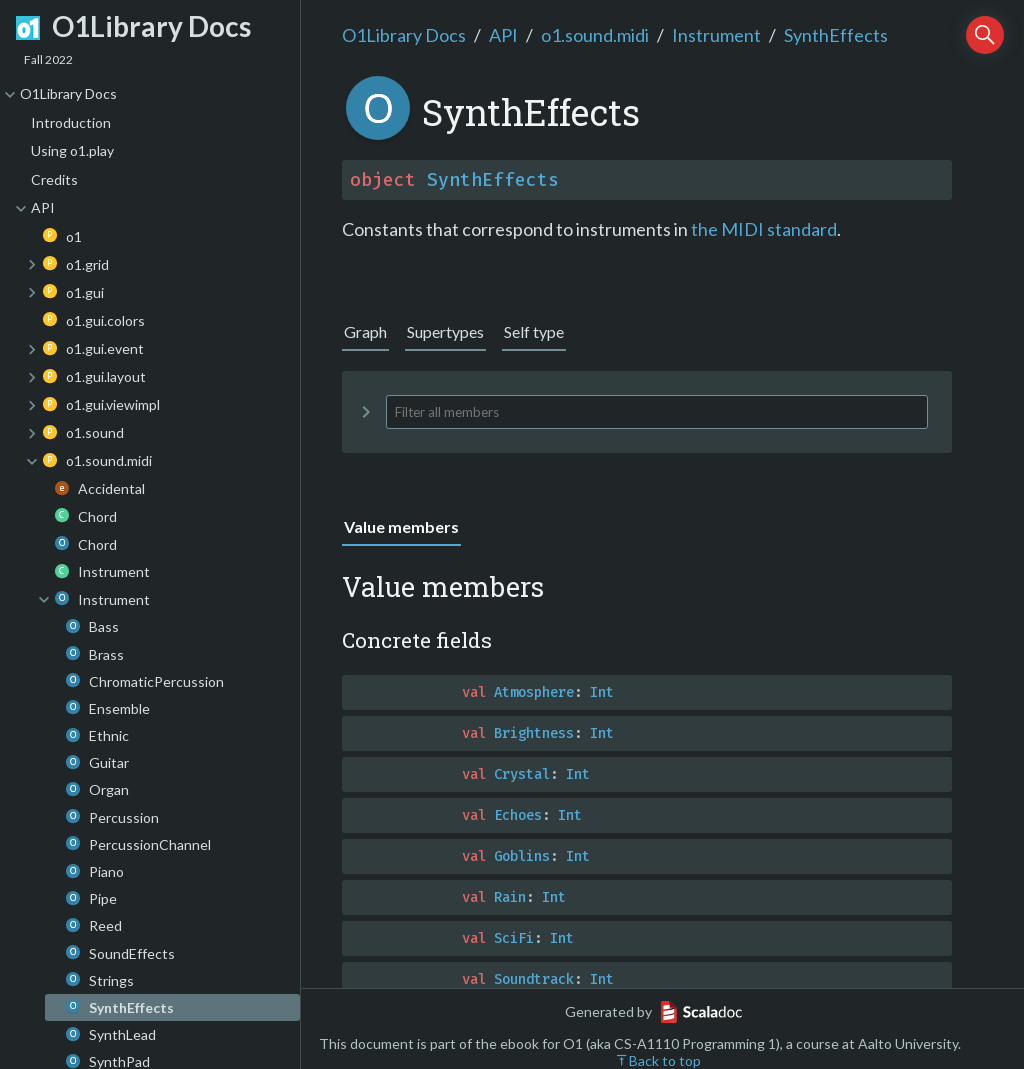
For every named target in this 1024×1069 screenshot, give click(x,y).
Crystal (522, 774)
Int (602, 692)
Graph (365, 331)
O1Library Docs (404, 35)
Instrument (716, 35)
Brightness (534, 733)
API (503, 35)
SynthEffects (836, 35)
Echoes (518, 815)
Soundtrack (534, 979)
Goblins (522, 856)
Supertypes (445, 331)
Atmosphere (534, 692)
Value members (401, 526)
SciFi (514, 938)
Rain (510, 897)
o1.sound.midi (595, 35)
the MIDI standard (764, 229)
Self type (534, 331)
